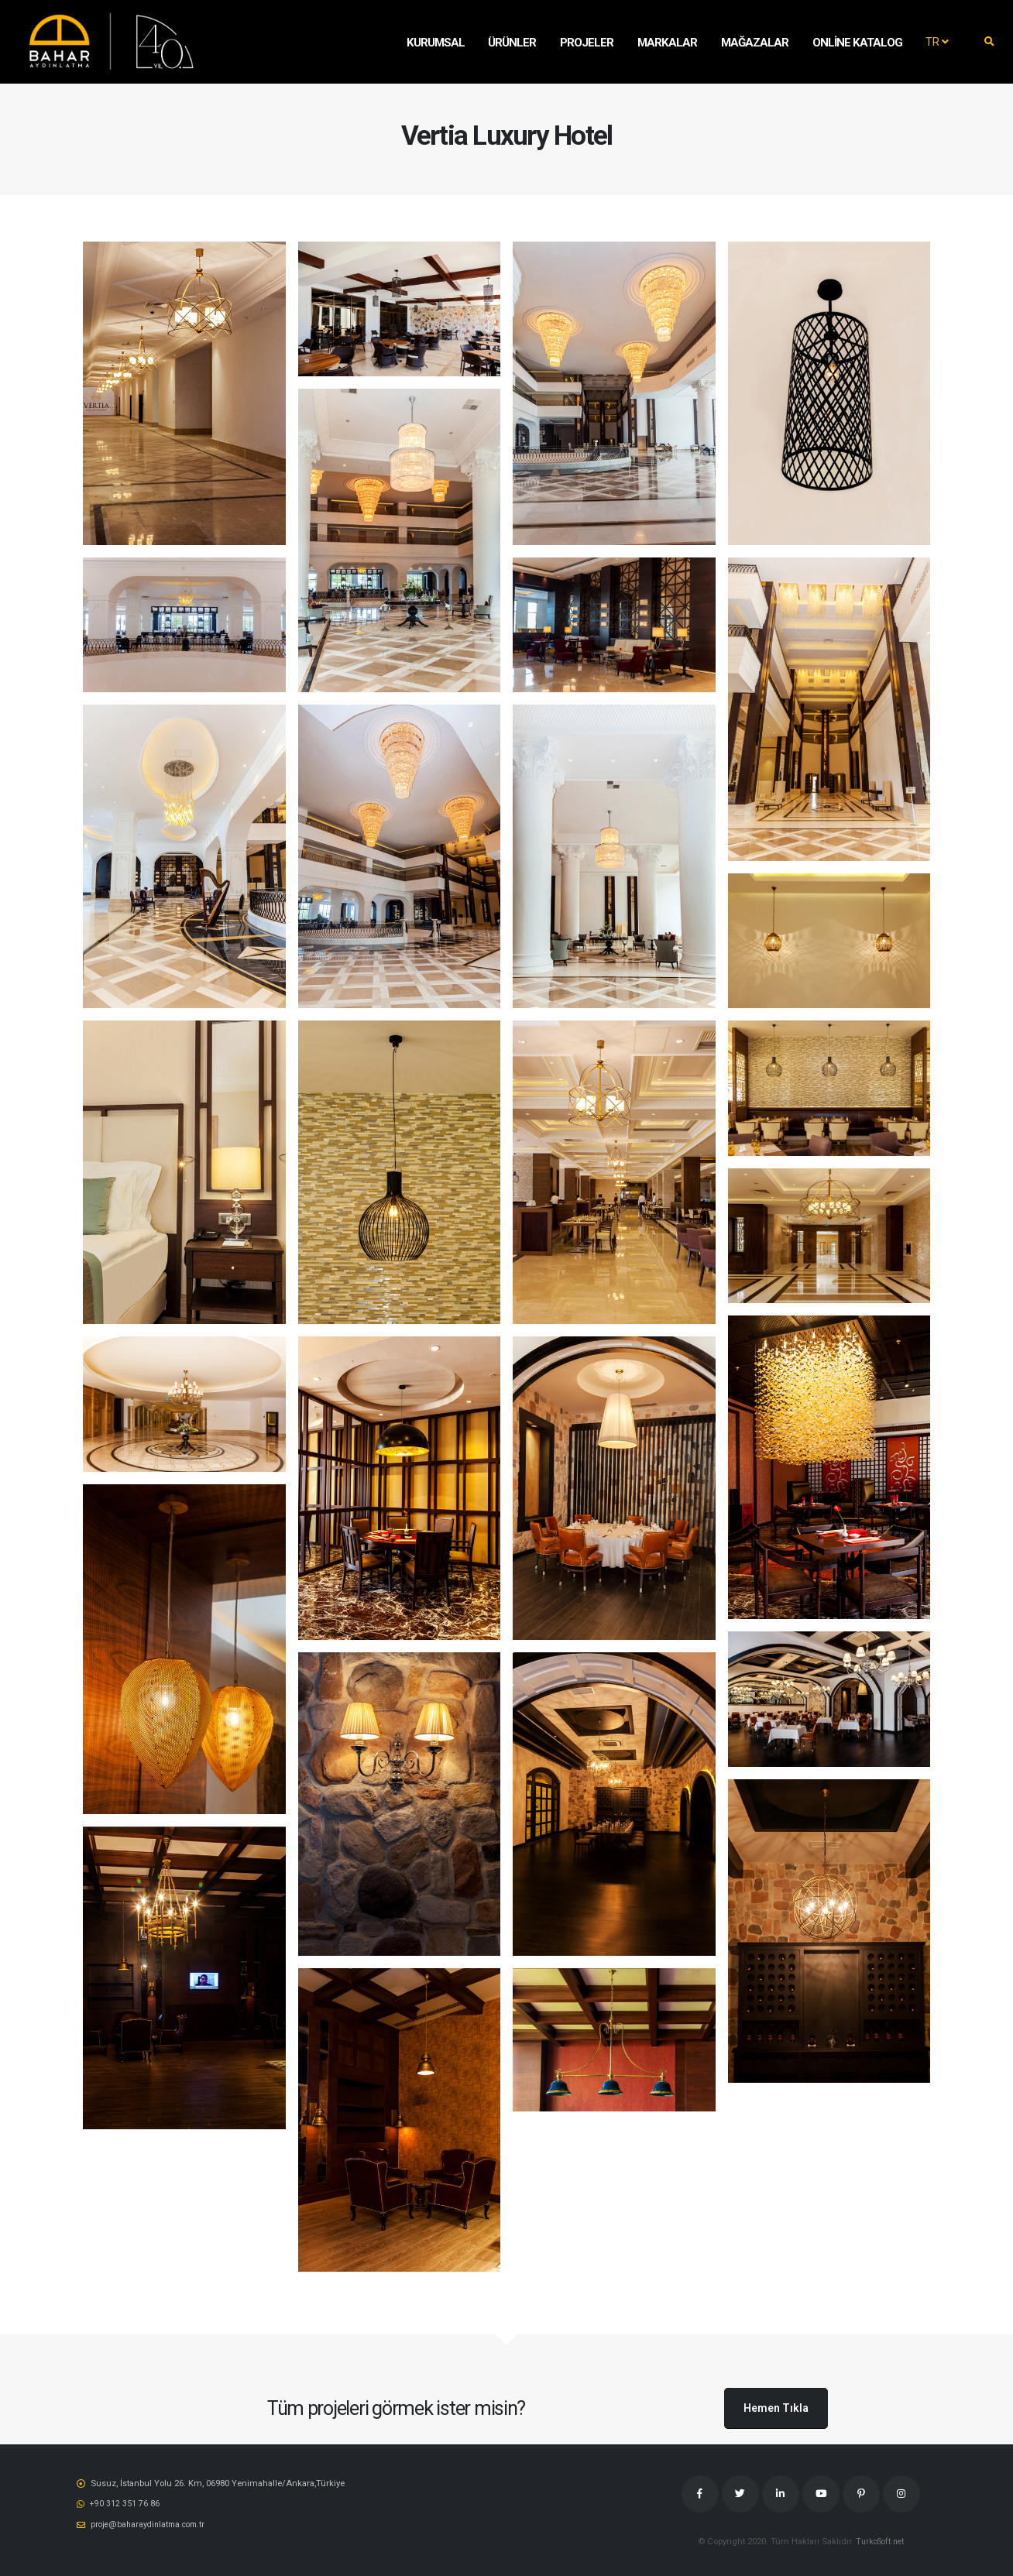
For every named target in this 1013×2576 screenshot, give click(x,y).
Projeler (586, 43)
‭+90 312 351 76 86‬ (125, 2503)
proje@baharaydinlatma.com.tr (151, 2523)
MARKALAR (667, 43)
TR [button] (937, 42)
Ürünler (512, 43)
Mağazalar (754, 43)
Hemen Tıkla (776, 2408)
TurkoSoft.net (879, 2541)
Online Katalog (857, 43)
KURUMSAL (436, 43)
